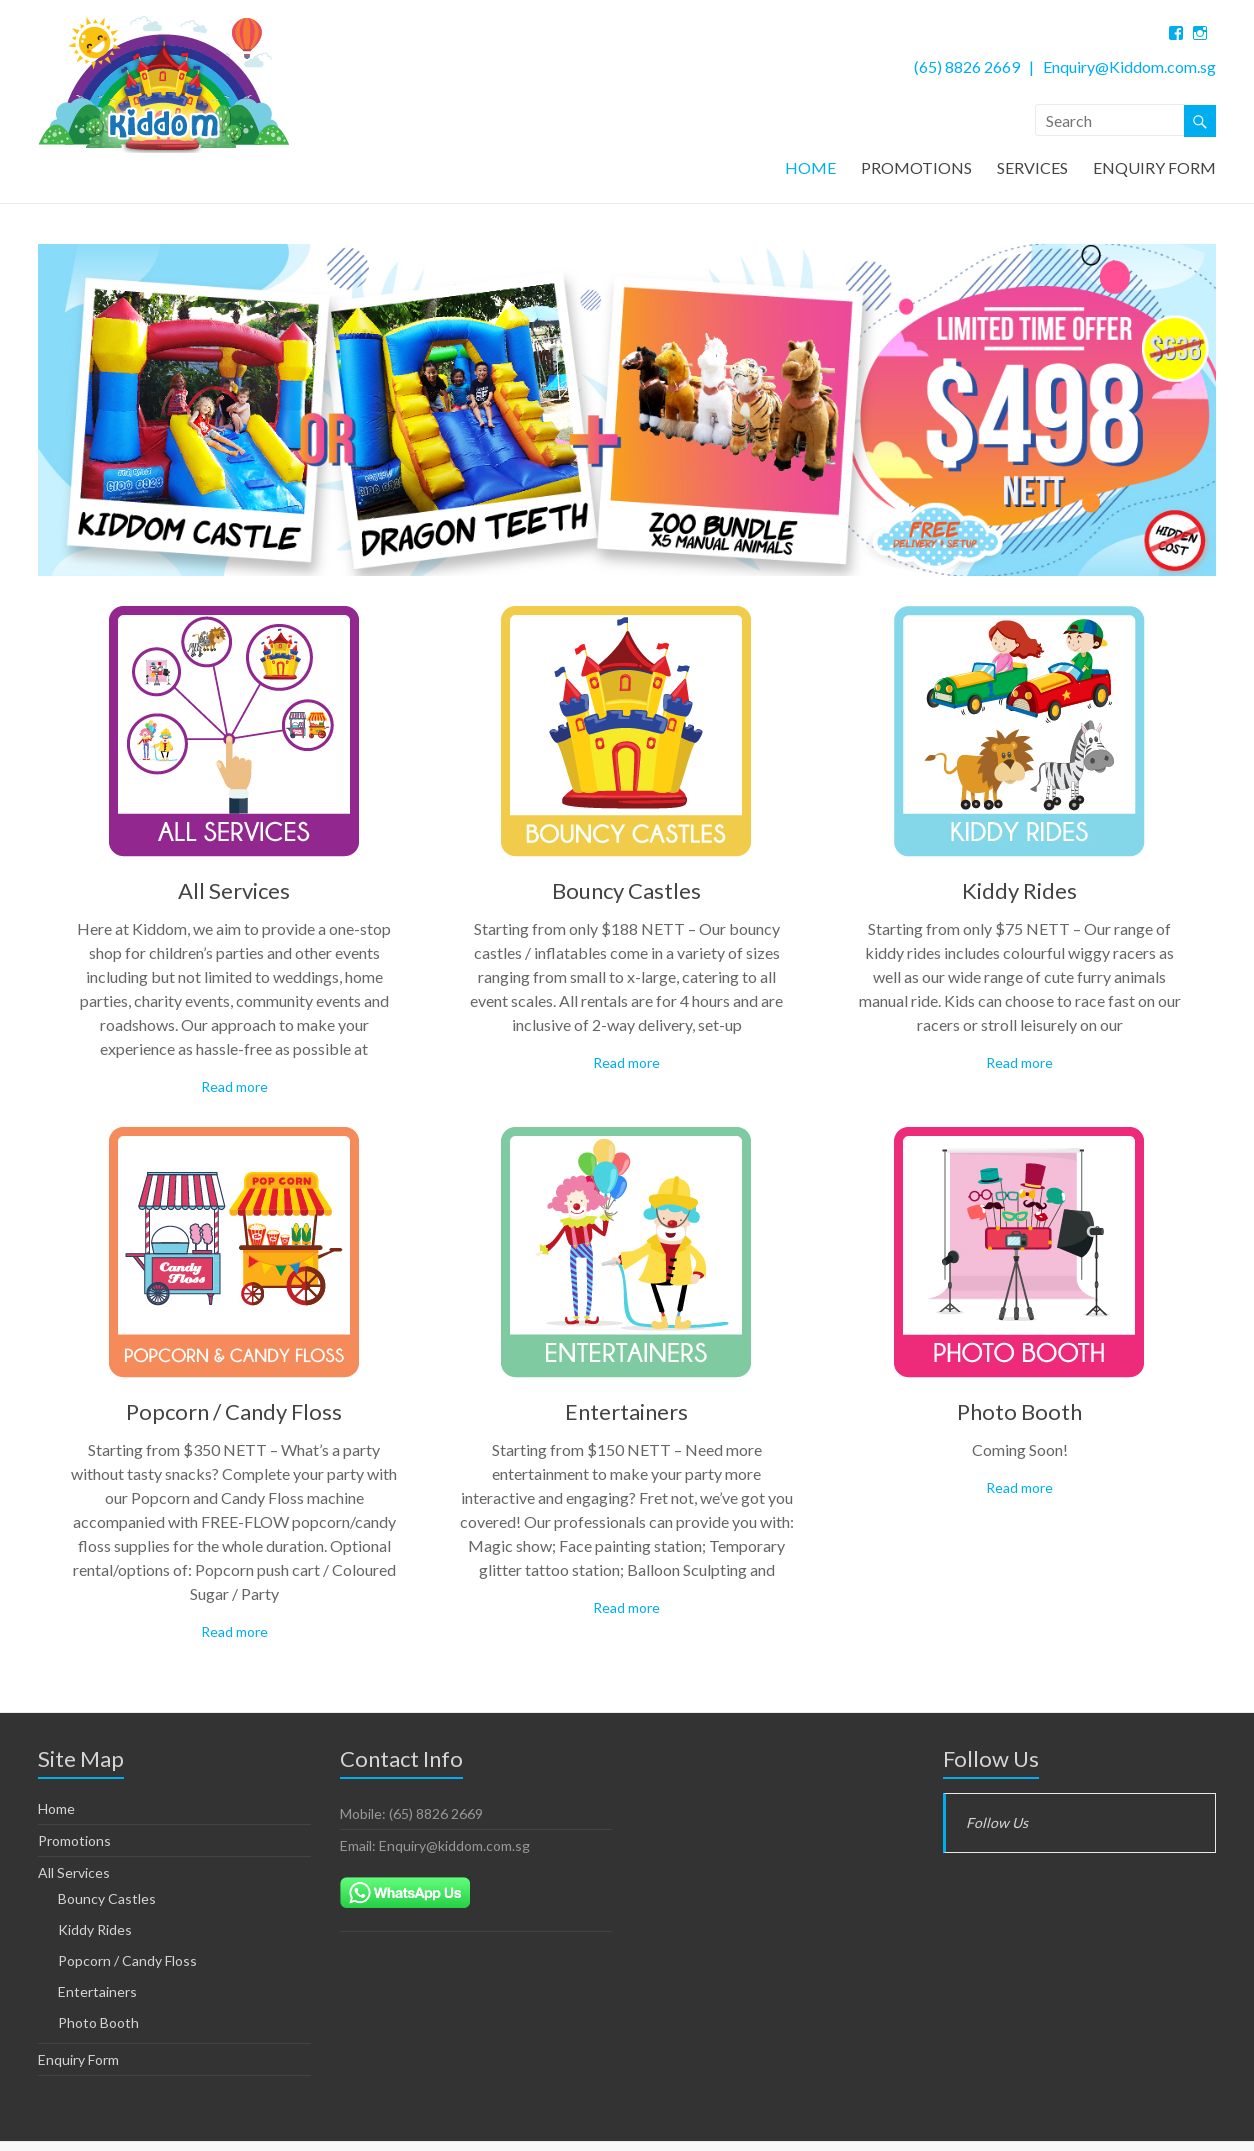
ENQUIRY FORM (1154, 167)
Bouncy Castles (626, 895)
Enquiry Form (78, 2064)
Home (56, 1813)
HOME (810, 167)
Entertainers (626, 1416)
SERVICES (1032, 167)
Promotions (74, 1845)
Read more (234, 1091)
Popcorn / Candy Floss (234, 1416)
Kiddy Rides (1019, 895)
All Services (234, 895)
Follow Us (991, 1763)
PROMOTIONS (916, 167)
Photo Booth (1019, 1416)
